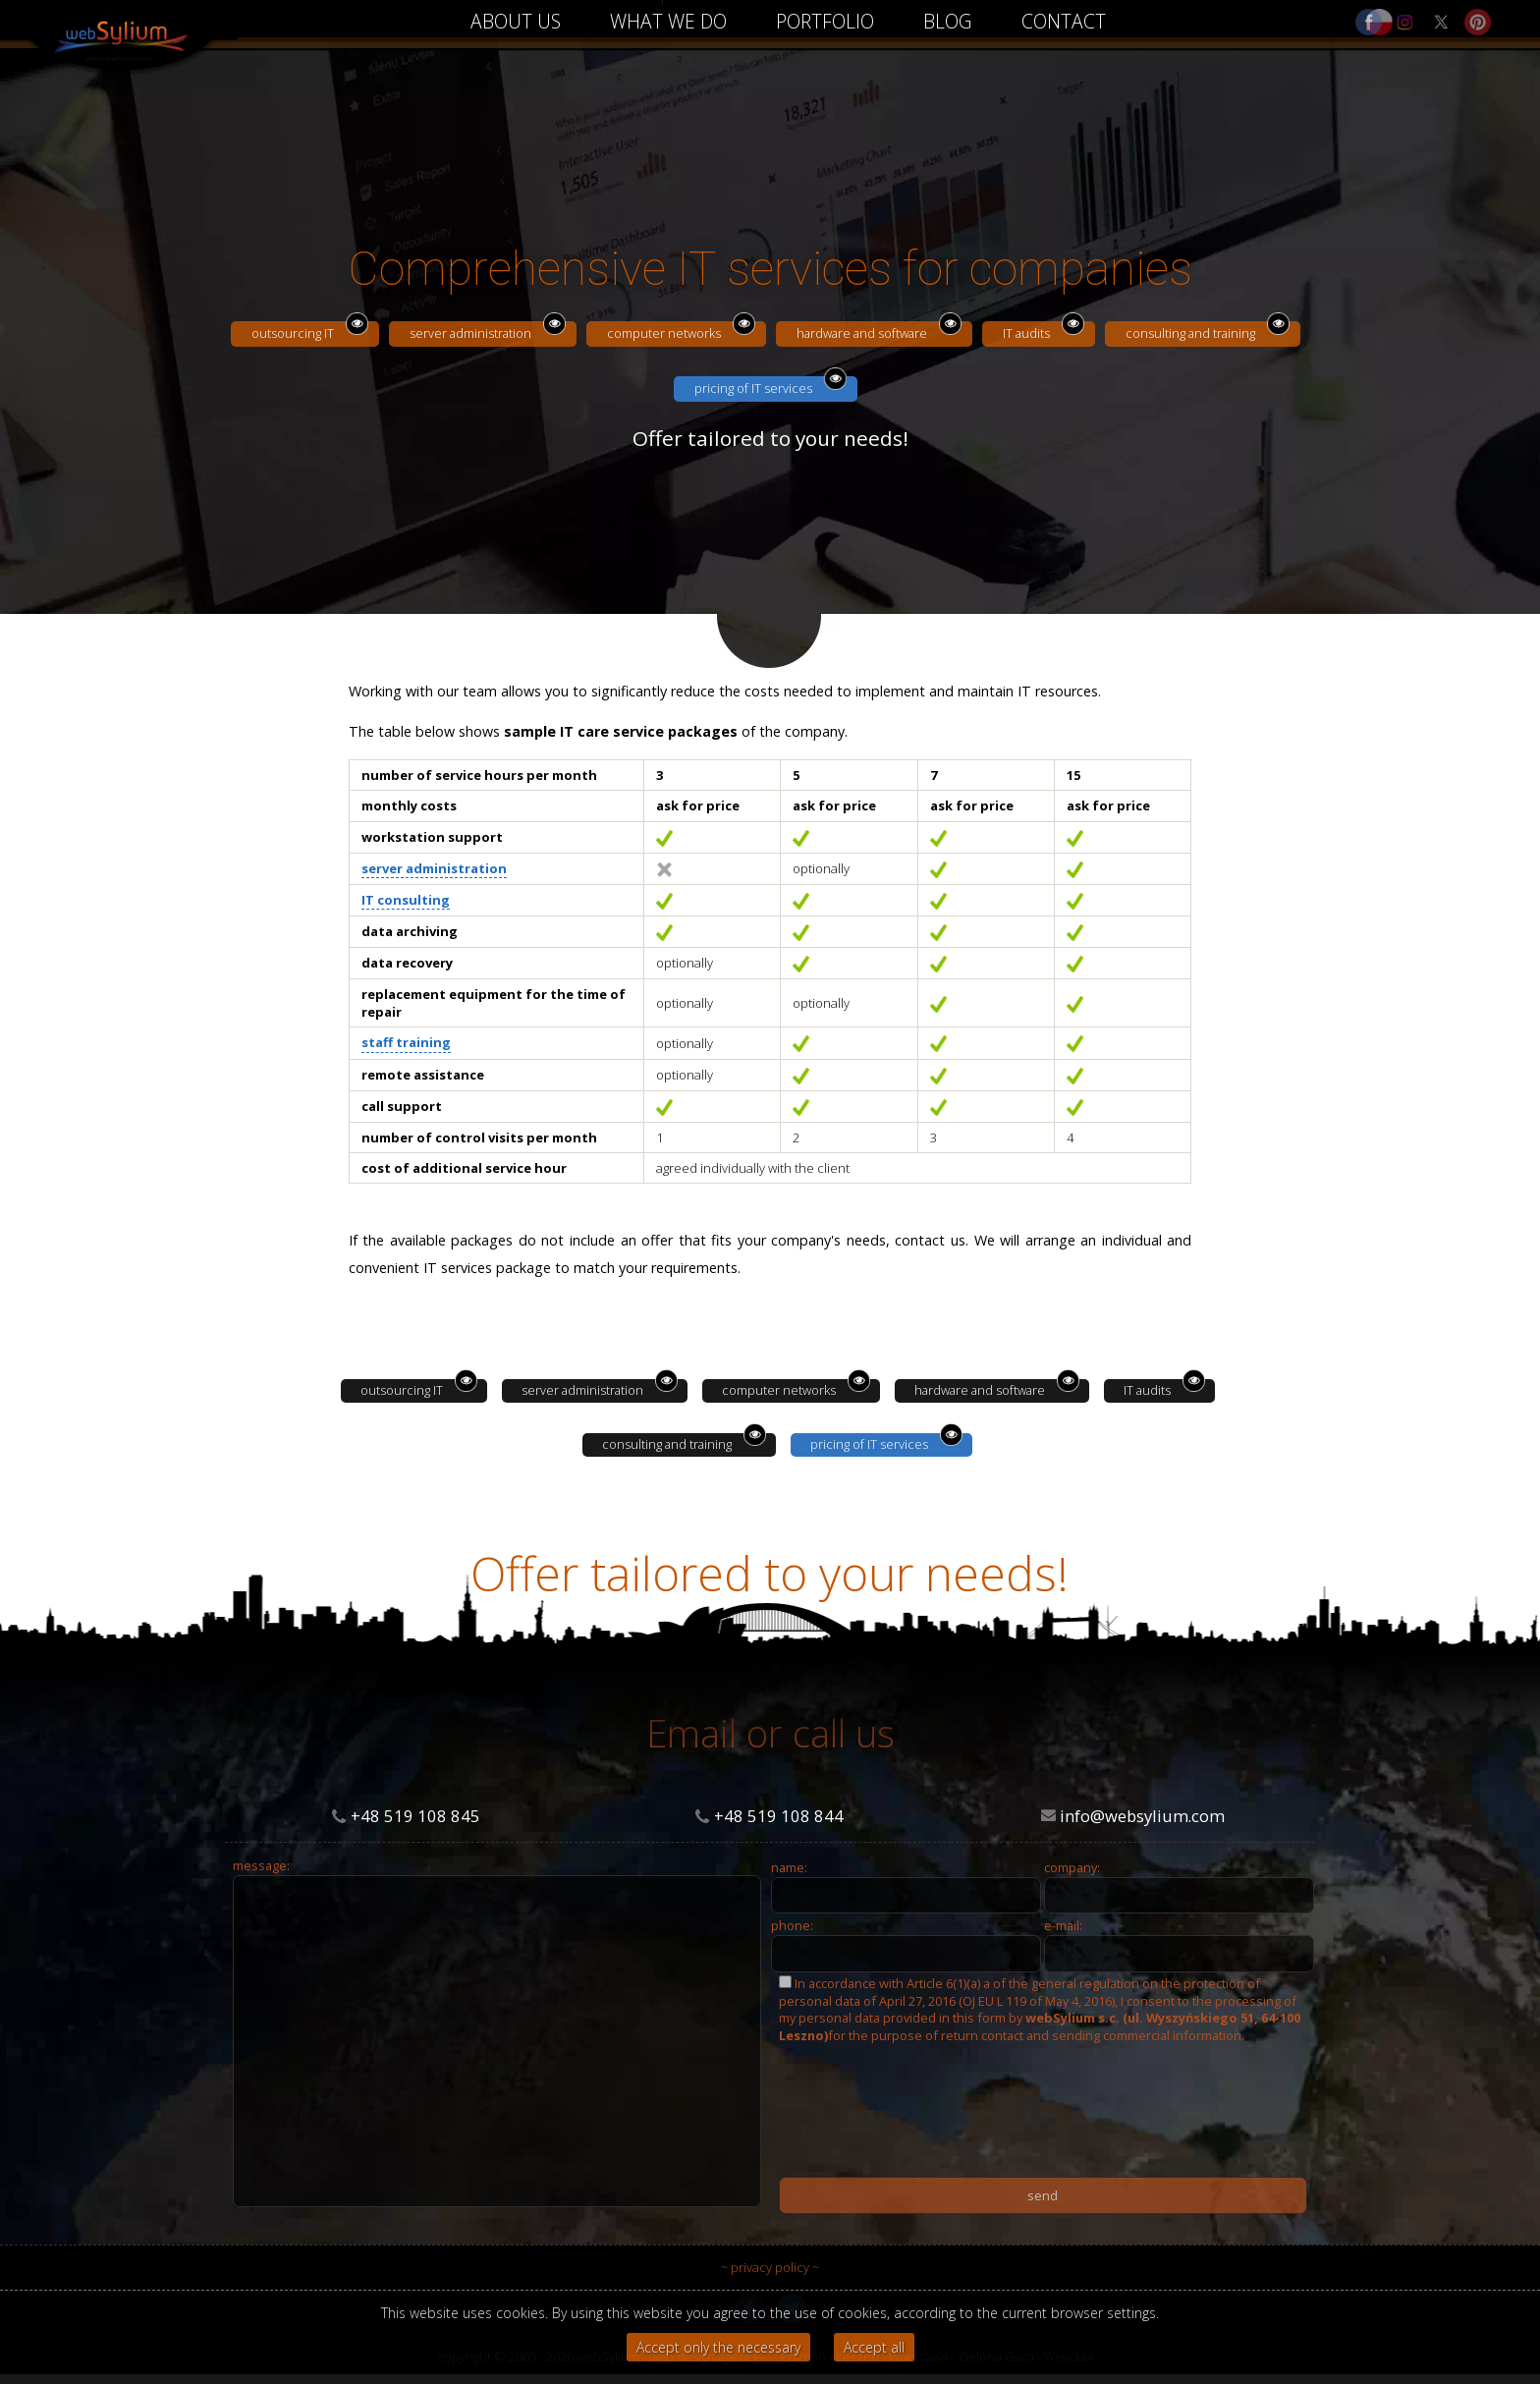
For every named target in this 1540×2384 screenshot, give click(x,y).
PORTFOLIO (825, 21)
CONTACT (1063, 21)
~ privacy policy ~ (770, 2267)
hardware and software (862, 333)
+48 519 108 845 (415, 1815)
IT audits (1026, 333)
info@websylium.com (1142, 1815)
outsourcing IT (292, 333)
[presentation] (928, 2179)
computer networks (664, 333)
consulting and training (1190, 333)
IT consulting (405, 900)
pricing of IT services (753, 388)
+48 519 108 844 (779, 1815)
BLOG (947, 21)
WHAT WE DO (668, 21)
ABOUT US (515, 21)
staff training (406, 1042)
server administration (470, 333)
